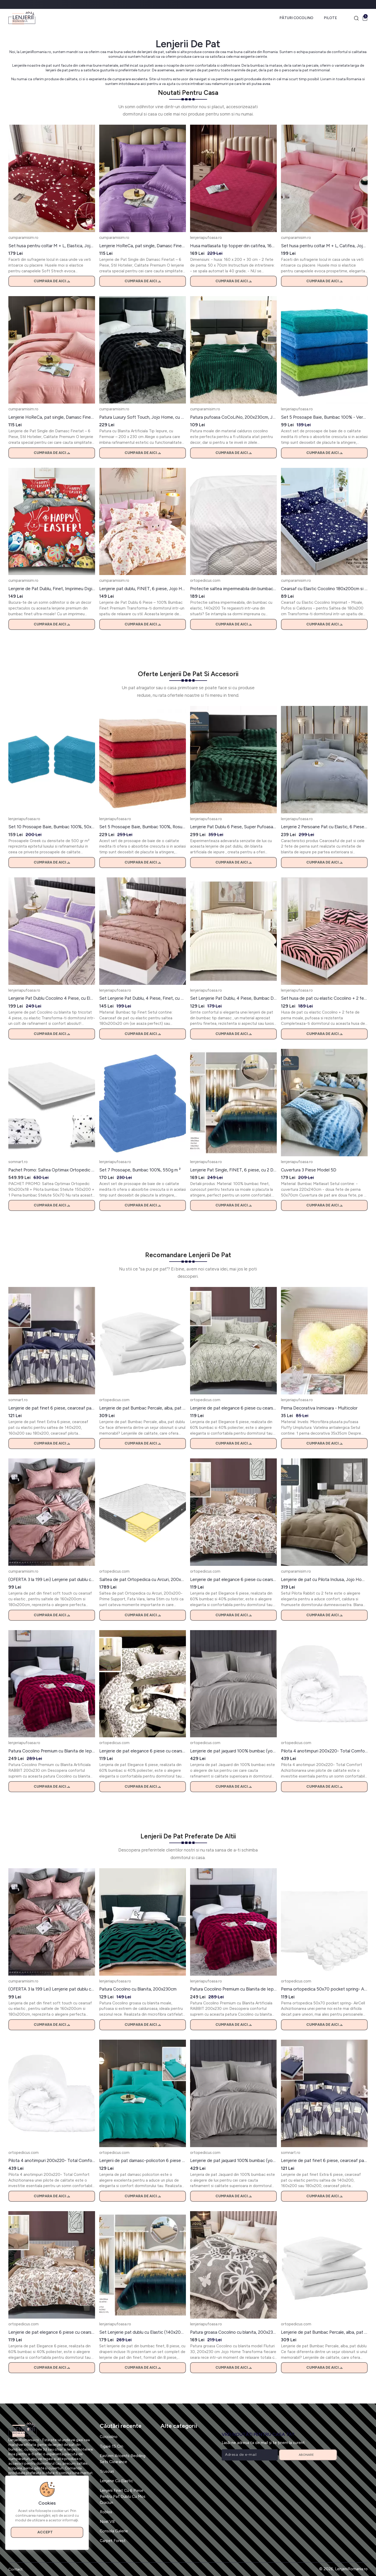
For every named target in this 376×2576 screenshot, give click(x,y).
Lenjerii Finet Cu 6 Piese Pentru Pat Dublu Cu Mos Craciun (122, 2496)
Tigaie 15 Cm (111, 2446)
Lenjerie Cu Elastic (116, 2480)
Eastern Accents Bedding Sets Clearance (122, 2458)
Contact (15, 2569)
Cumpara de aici (52, 281)
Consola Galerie (114, 2530)
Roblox (106, 2511)
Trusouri (107, 2471)
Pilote (330, 18)
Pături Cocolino (296, 18)
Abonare (308, 2455)
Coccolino (109, 2436)
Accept (47, 2532)
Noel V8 (107, 2521)
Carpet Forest (113, 2540)
